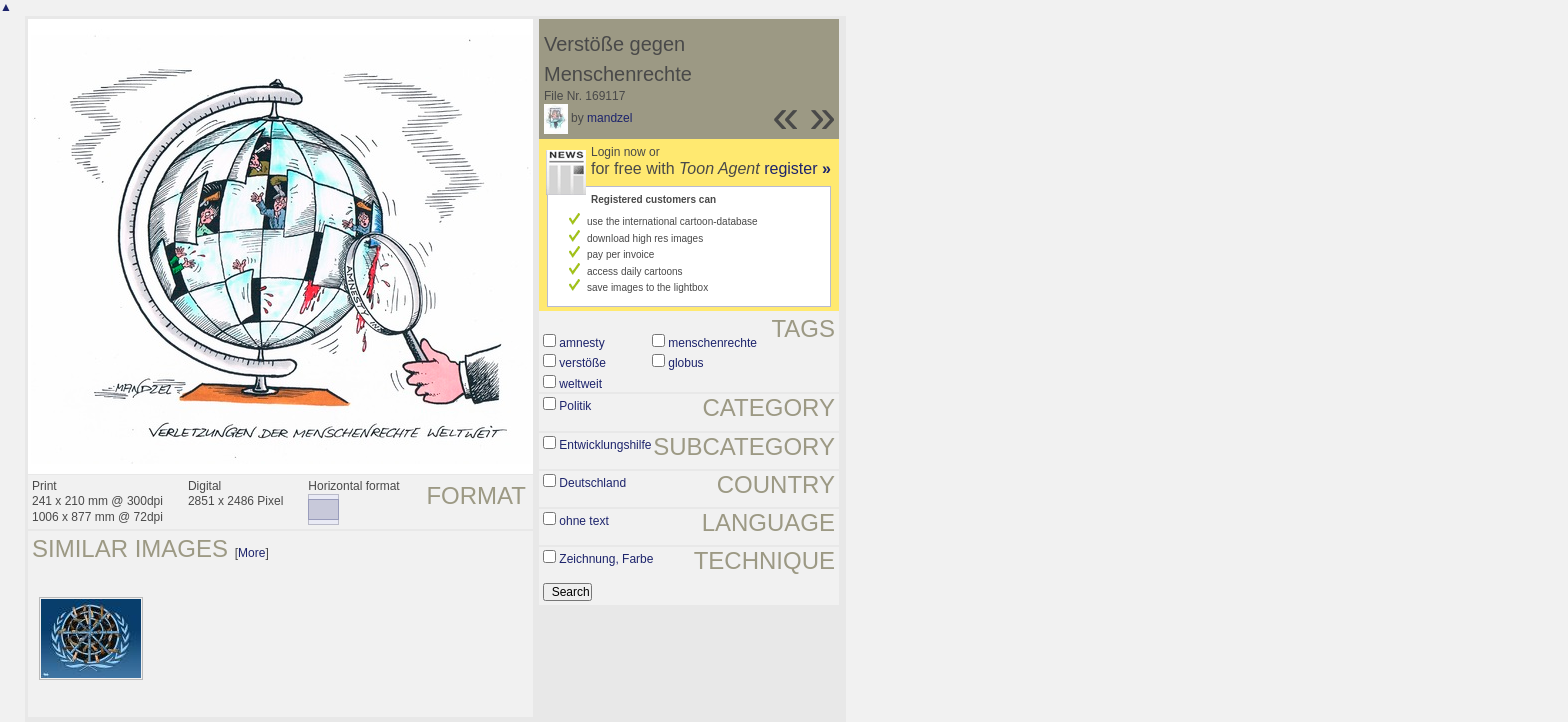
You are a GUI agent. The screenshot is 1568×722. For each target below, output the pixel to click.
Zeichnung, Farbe (606, 559)
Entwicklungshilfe (605, 445)
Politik (575, 406)
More (251, 553)
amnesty (581, 343)
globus (685, 363)
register (797, 168)
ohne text (583, 521)
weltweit (580, 384)
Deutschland (592, 483)
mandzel (609, 118)
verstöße (582, 363)
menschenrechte (712, 343)
